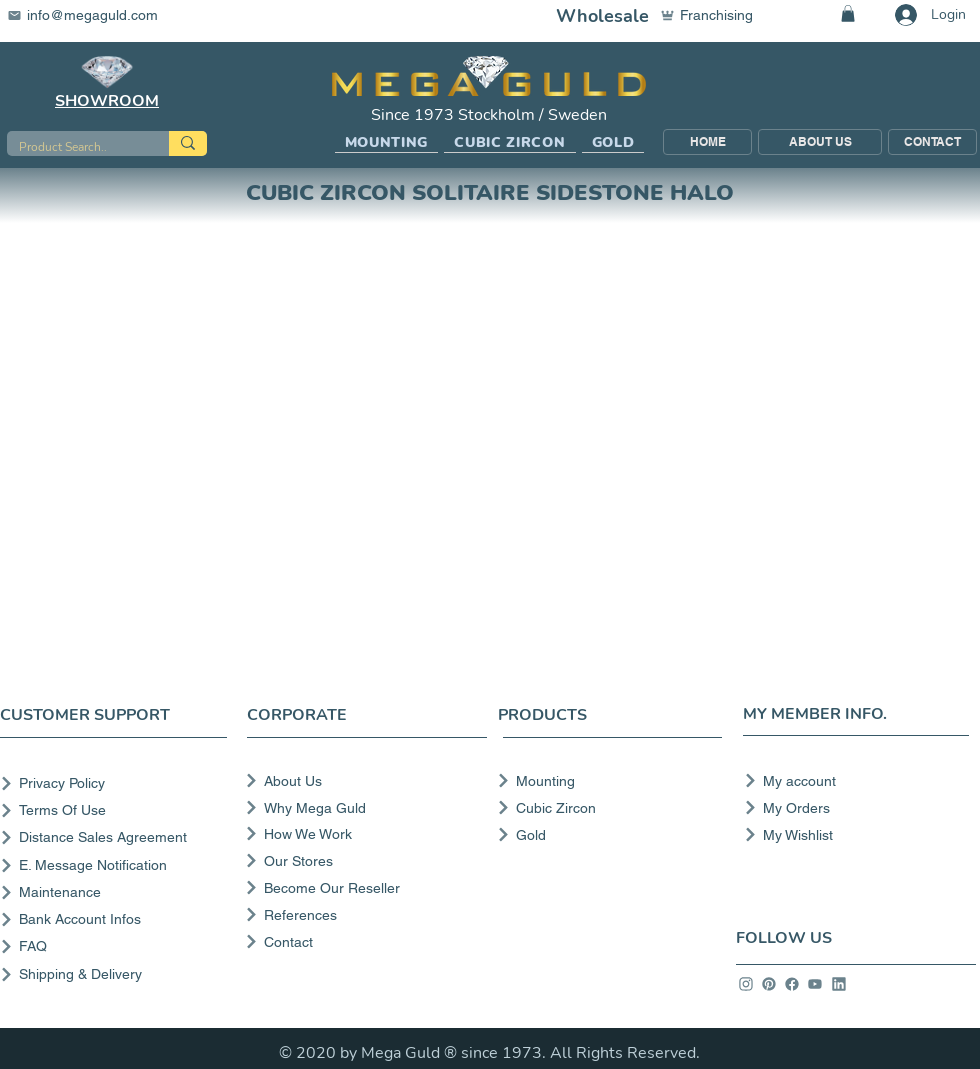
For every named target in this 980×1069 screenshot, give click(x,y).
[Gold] (603, 835)
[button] (387, 143)
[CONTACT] (932, 142)
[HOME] (707, 142)
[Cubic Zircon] (603, 808)
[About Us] (364, 781)
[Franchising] (716, 15)
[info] (746, 984)
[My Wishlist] (850, 835)
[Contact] (364, 942)
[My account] (850, 781)
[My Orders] (850, 808)
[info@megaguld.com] (95, 15)
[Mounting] (603, 781)
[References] (364, 915)
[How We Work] (364, 834)
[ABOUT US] (820, 142)
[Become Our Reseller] (364, 888)
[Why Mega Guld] (364, 808)
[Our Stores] (364, 861)
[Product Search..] (73, 147)
